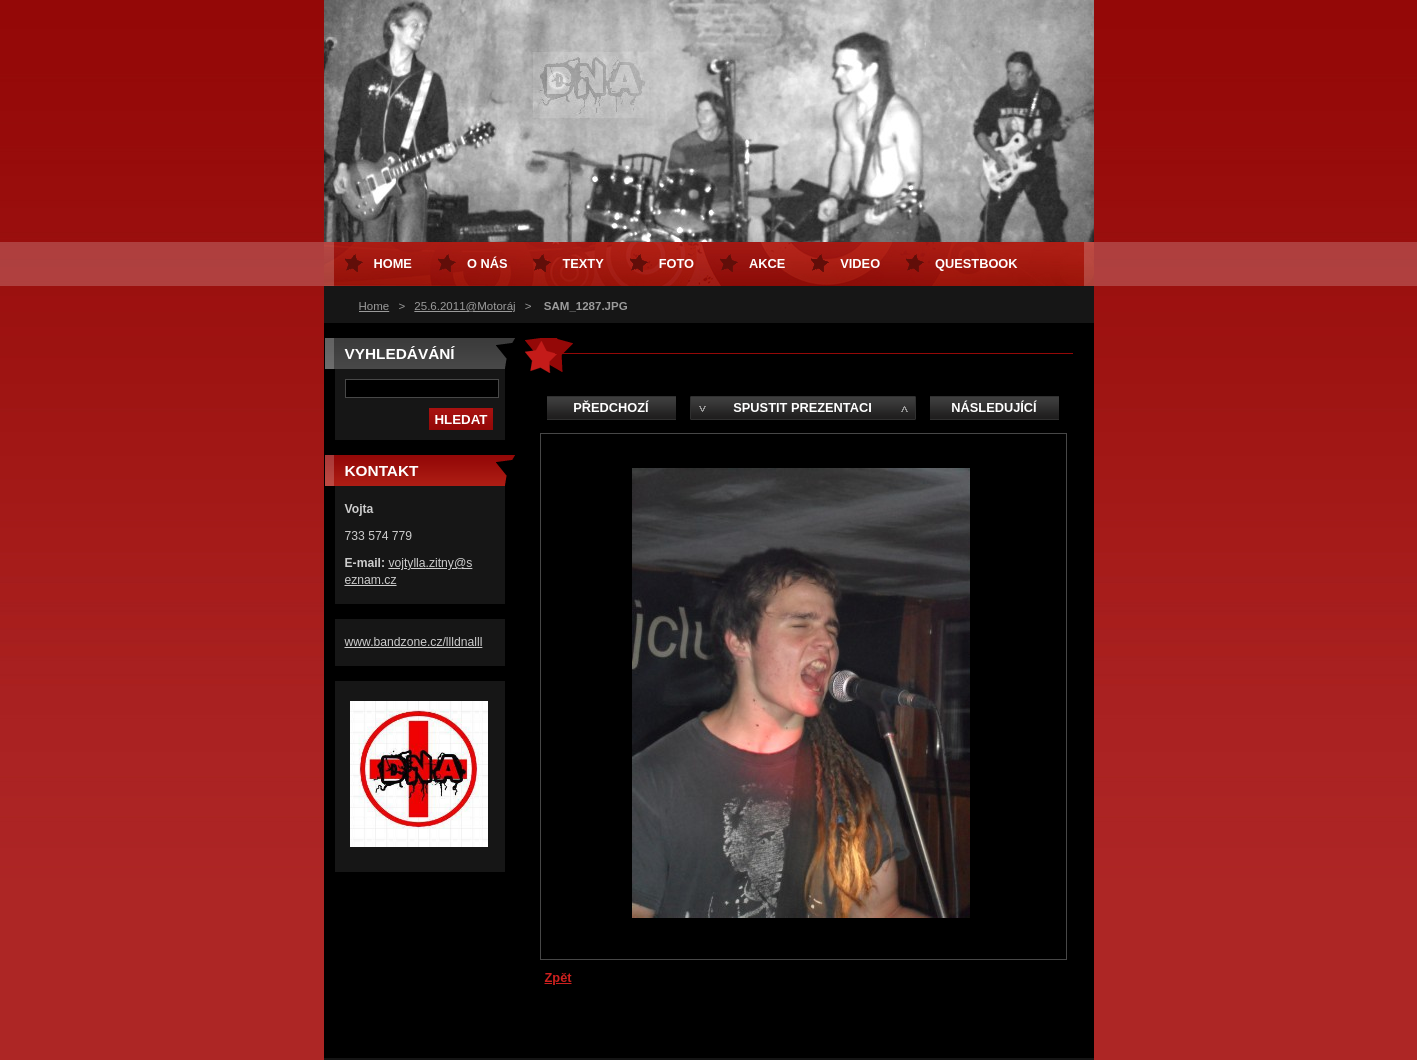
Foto (676, 263)
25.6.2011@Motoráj (464, 306)
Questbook (976, 263)
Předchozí (610, 407)
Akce (767, 263)
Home (374, 306)
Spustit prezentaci (802, 407)
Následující (993, 407)
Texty (582, 263)
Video (860, 263)
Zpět (558, 977)
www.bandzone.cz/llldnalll (414, 642)
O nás (487, 263)
